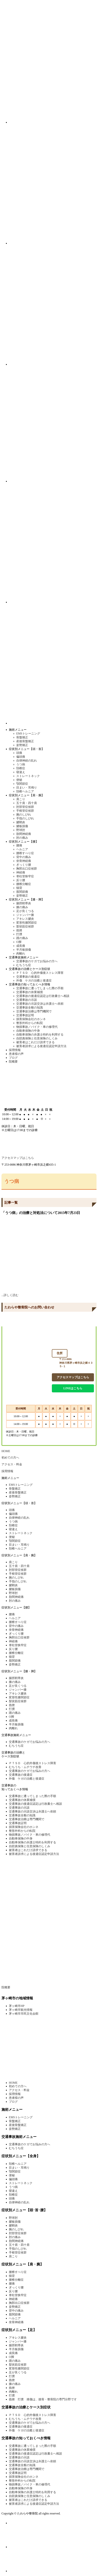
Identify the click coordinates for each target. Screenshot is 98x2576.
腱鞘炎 (20, 822)
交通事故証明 (25, 1015)
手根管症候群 (25, 810)
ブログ (13, 1057)
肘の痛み (22, 837)
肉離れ (20, 953)
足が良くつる (25, 911)
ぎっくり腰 (23, 864)
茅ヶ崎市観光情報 (20, 2009)
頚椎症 (20, 768)
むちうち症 (23, 965)
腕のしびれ (23, 814)
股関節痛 (22, 891)
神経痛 (20, 872)
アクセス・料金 (11, 1464)
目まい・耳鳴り (26, 787)
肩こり (20, 799)
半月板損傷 (23, 949)
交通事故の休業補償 (29, 992)
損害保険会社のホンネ (31, 1019)
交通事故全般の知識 (29, 1007)
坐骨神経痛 (23, 860)
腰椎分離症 (23, 884)
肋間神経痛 (23, 833)
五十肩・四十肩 (26, 803)
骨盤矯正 (22, 737)
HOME (5, 1451)
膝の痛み (22, 907)
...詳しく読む (9, 1295)
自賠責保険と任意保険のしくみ (37, 1038)
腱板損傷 (22, 826)
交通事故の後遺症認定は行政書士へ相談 (42, 995)
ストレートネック (28, 776)
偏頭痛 (20, 756)
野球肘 (20, 830)
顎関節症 (22, 783)
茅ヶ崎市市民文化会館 (23, 2013)
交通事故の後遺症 (28, 976)
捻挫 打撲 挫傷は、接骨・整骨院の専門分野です (43, 2399)
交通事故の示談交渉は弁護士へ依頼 (39, 1003)
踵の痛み (22, 938)
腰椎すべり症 (25, 853)
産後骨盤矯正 (25, 741)
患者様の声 (16, 1053)
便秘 (19, 779)
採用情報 (15, 1049)
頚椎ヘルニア (25, 791)
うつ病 (20, 764)
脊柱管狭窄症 (25, 876)
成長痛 (20, 945)
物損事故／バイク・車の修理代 (37, 1026)
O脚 (18, 941)
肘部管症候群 (25, 806)
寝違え (20, 772)
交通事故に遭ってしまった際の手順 (39, 988)
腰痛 (19, 845)
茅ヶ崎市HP (16, 2005)
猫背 (19, 887)
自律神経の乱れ (26, 760)
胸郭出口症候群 (26, 868)
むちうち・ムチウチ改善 (25, 1767)
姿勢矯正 (22, 745)
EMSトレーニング (28, 733)
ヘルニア (22, 849)
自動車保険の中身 (28, 1030)
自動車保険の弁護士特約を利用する (39, 1034)
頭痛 (19, 752)
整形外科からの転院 (29, 1022)
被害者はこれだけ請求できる (35, 1042)
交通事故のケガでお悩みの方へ (37, 961)
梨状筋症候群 (25, 926)
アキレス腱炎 (25, 918)
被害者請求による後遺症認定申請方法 (41, 1046)
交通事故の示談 (26, 999)
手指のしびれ (25, 818)
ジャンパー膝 (25, 914)
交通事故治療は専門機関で (34, 1011)
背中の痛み (23, 857)
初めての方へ (10, 1457)
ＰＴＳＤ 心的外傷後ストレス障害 (39, 972)
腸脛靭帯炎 (23, 903)
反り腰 (20, 880)
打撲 (19, 934)
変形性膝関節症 (26, 922)
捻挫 (19, 930)
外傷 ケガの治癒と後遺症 (34, 980)
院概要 (13, 1061)
